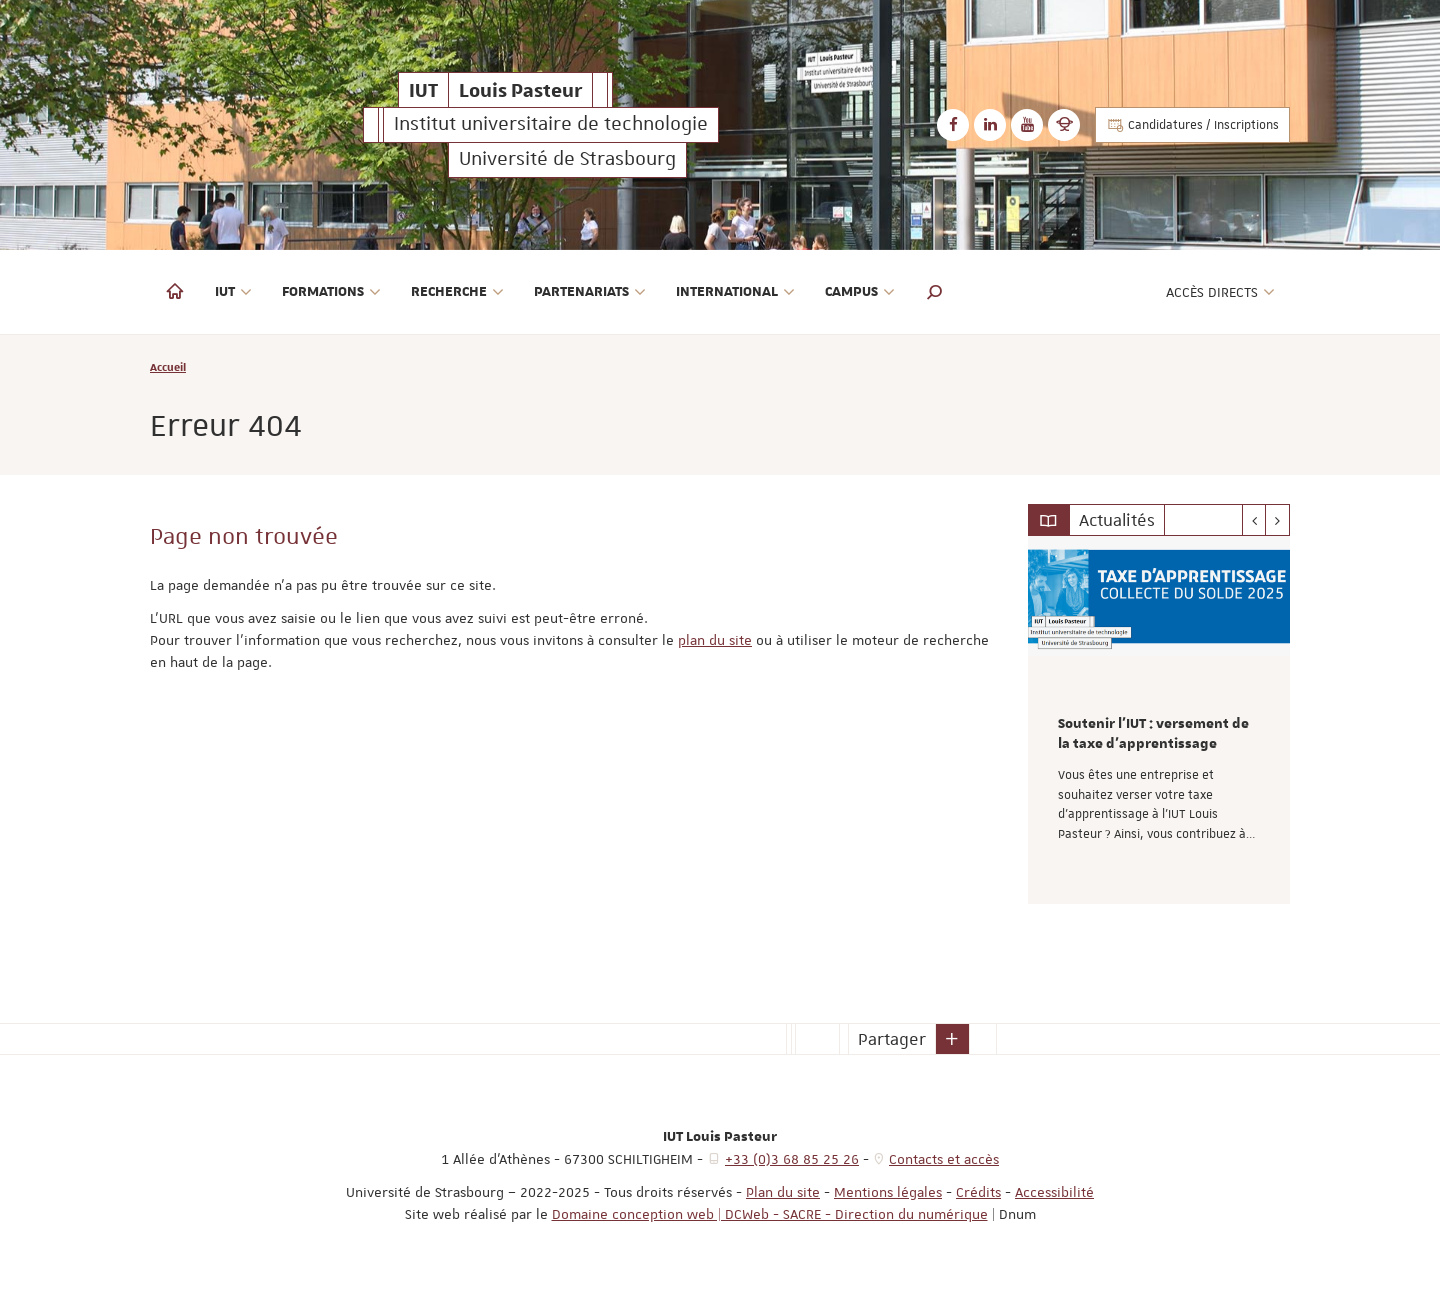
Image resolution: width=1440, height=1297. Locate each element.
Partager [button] (892, 1039)
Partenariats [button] (590, 292)
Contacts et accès (944, 1159)
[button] (935, 292)
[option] (1159, 720)
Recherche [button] (457, 292)
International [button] (735, 292)
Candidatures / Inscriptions (1192, 124)
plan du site (715, 640)
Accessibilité (1054, 1192)
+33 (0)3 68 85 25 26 (792, 1159)
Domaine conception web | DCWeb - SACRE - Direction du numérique (770, 1214)
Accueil (168, 366)
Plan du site (783, 1192)
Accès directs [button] (1220, 292)
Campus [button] (860, 292)
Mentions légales (888, 1192)
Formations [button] (331, 292)
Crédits (978, 1192)
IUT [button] (233, 292)
